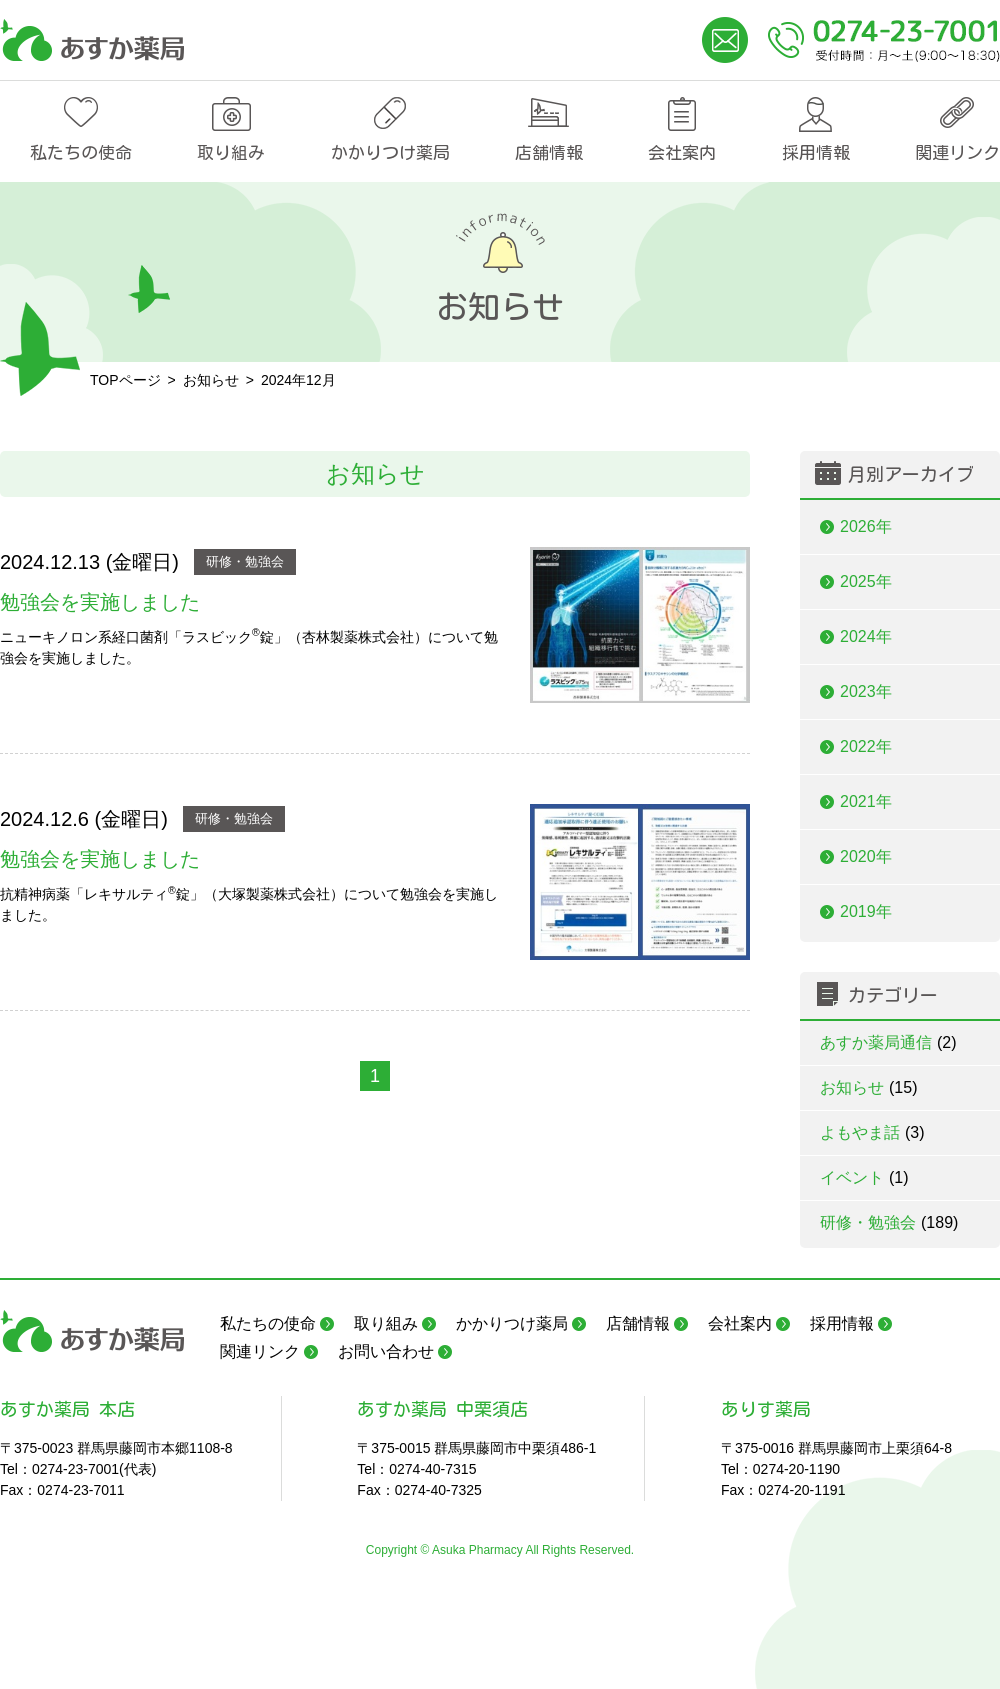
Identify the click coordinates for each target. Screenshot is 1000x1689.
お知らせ (868, 1087)
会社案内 (682, 152)
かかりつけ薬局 (390, 152)
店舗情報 (549, 152)
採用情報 (816, 152)
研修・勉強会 (245, 561)
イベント (864, 1177)
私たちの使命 (81, 152)
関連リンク (957, 152)
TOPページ (125, 380)
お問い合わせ (386, 1351)
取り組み (231, 152)
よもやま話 (872, 1132)
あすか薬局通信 (888, 1042)
